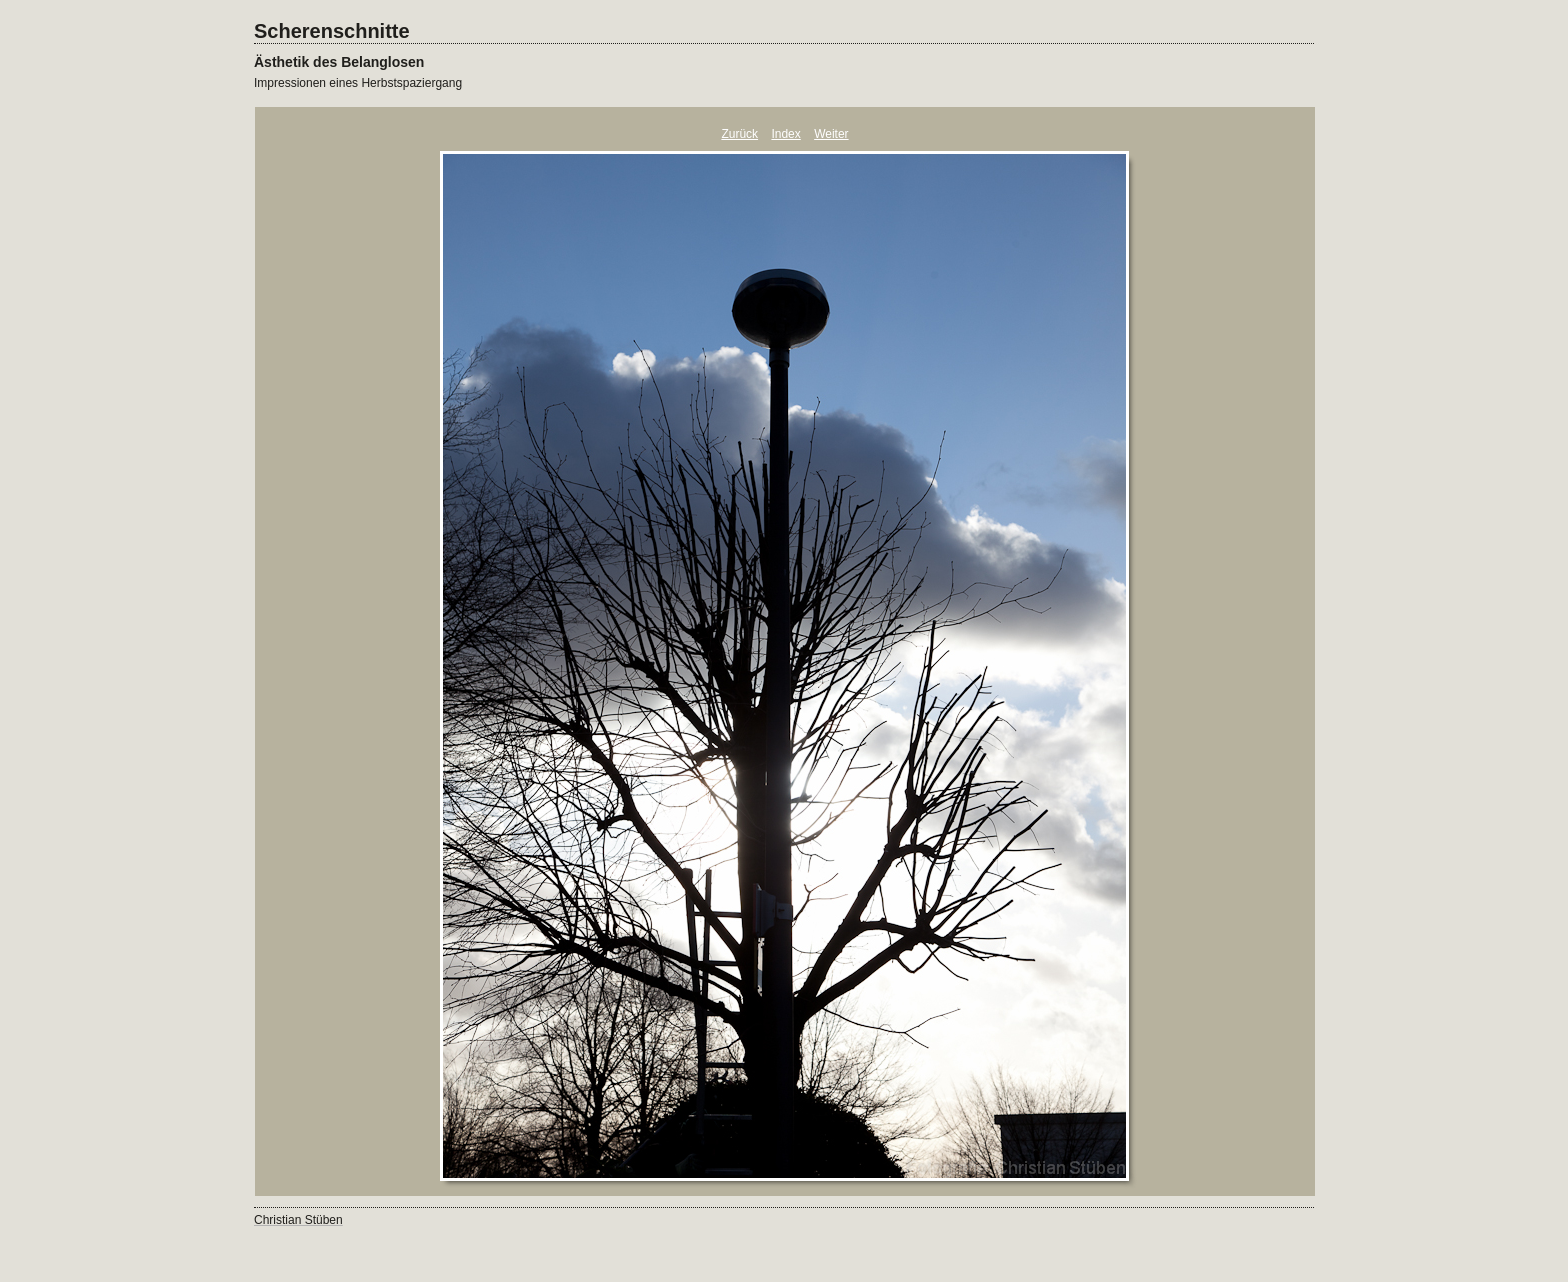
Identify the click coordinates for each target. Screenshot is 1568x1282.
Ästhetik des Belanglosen (339, 62)
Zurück (739, 134)
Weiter (831, 134)
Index (785, 134)
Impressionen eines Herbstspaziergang (358, 83)
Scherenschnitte (332, 31)
